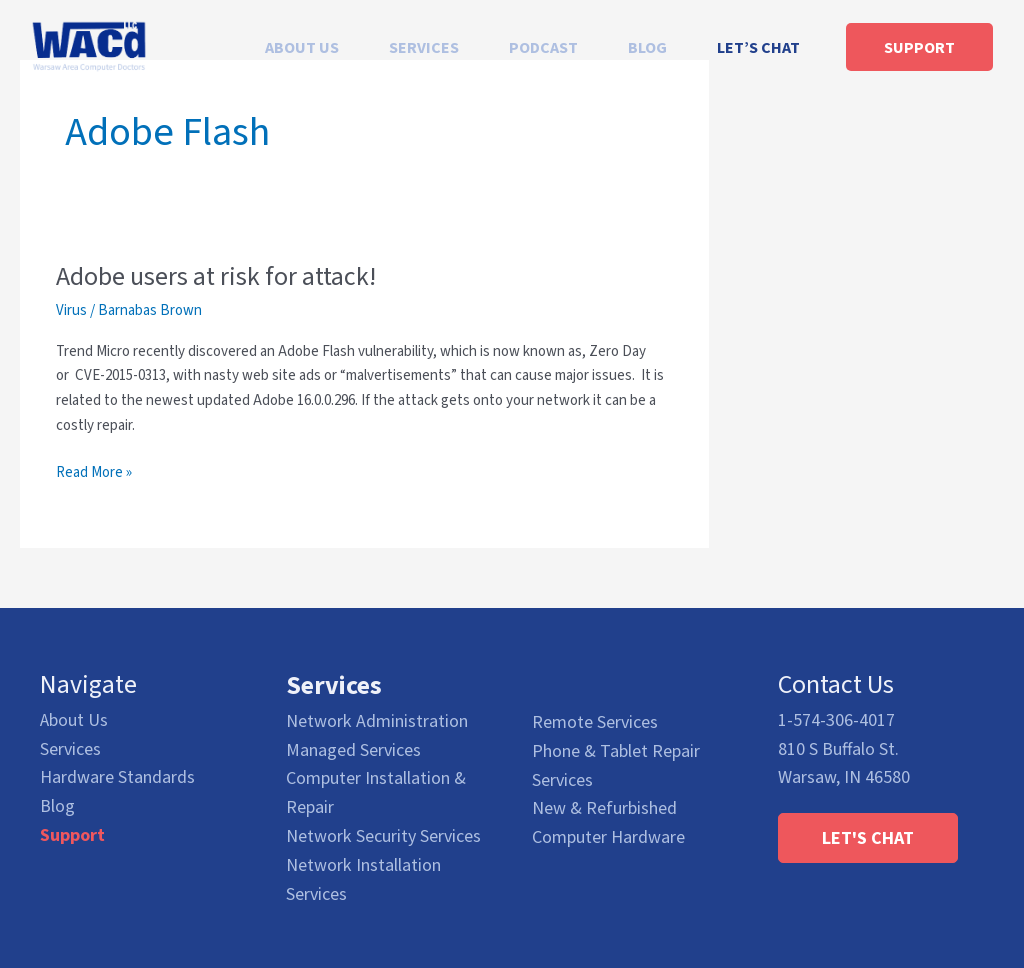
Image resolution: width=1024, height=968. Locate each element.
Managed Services (353, 748)
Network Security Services (383, 834)
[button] (868, 837)
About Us (74, 719)
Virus (71, 309)
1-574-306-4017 (836, 719)
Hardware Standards (117, 777)
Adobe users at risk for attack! (216, 276)
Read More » (94, 472)
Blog (57, 805)
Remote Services (595, 720)
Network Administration (377, 719)
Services (70, 748)
